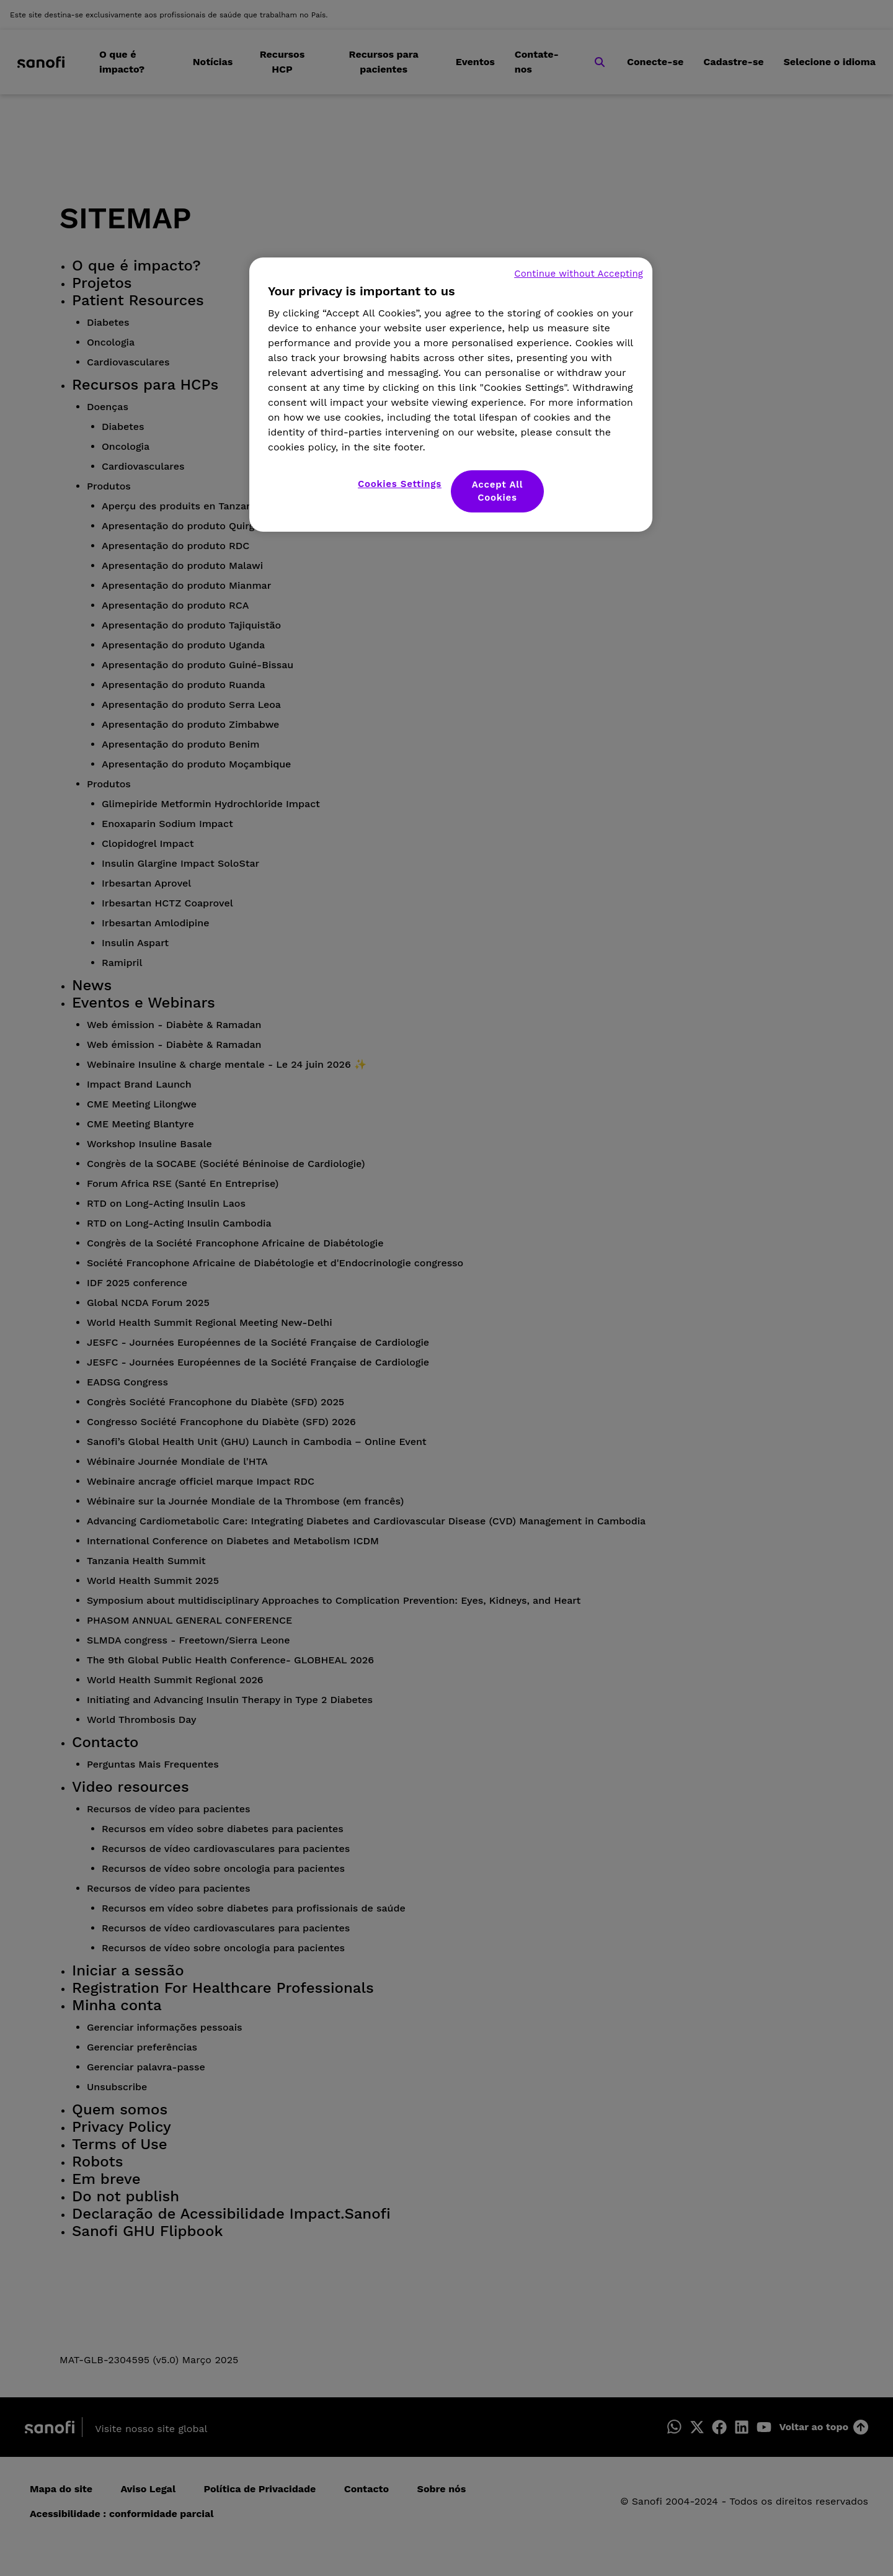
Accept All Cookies (497, 491)
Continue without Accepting (578, 273)
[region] (450, 394)
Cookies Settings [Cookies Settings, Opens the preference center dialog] (400, 484)
